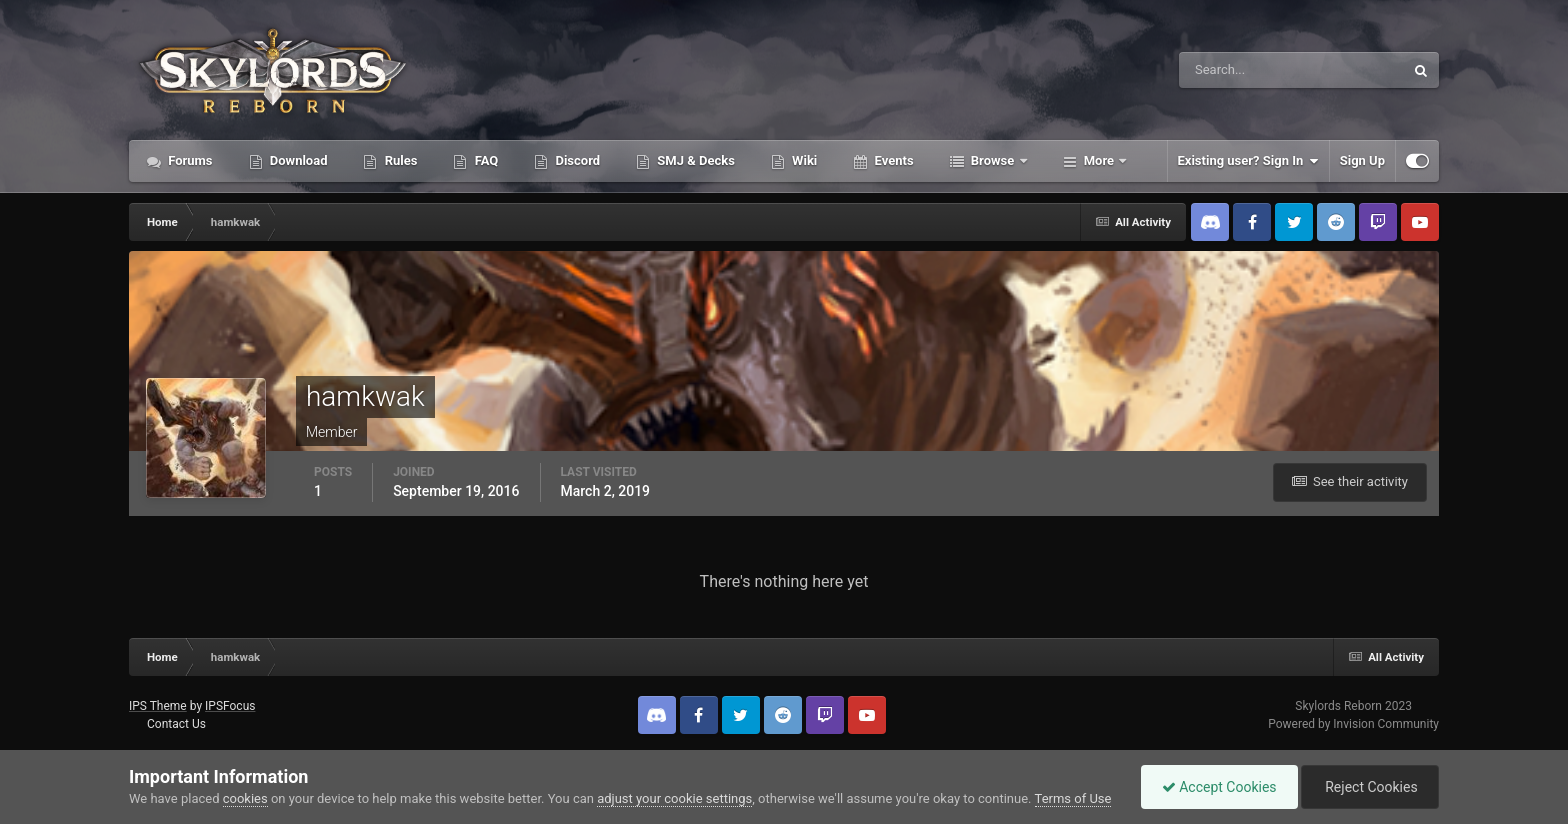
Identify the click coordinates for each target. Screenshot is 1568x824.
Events (892, 160)
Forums (189, 160)
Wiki (803, 160)
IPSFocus (230, 706)
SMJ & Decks (694, 160)
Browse (993, 160)
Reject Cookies (1370, 787)
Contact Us (176, 724)
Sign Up (1362, 160)
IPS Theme (158, 706)
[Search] (1230, 70)
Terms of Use (1073, 798)
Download (297, 160)
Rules (399, 160)
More (1099, 160)
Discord (576, 160)
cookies (245, 798)
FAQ (484, 160)
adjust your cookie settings (674, 798)
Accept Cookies (1219, 787)
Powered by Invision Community (1353, 724)
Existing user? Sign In (1248, 161)
